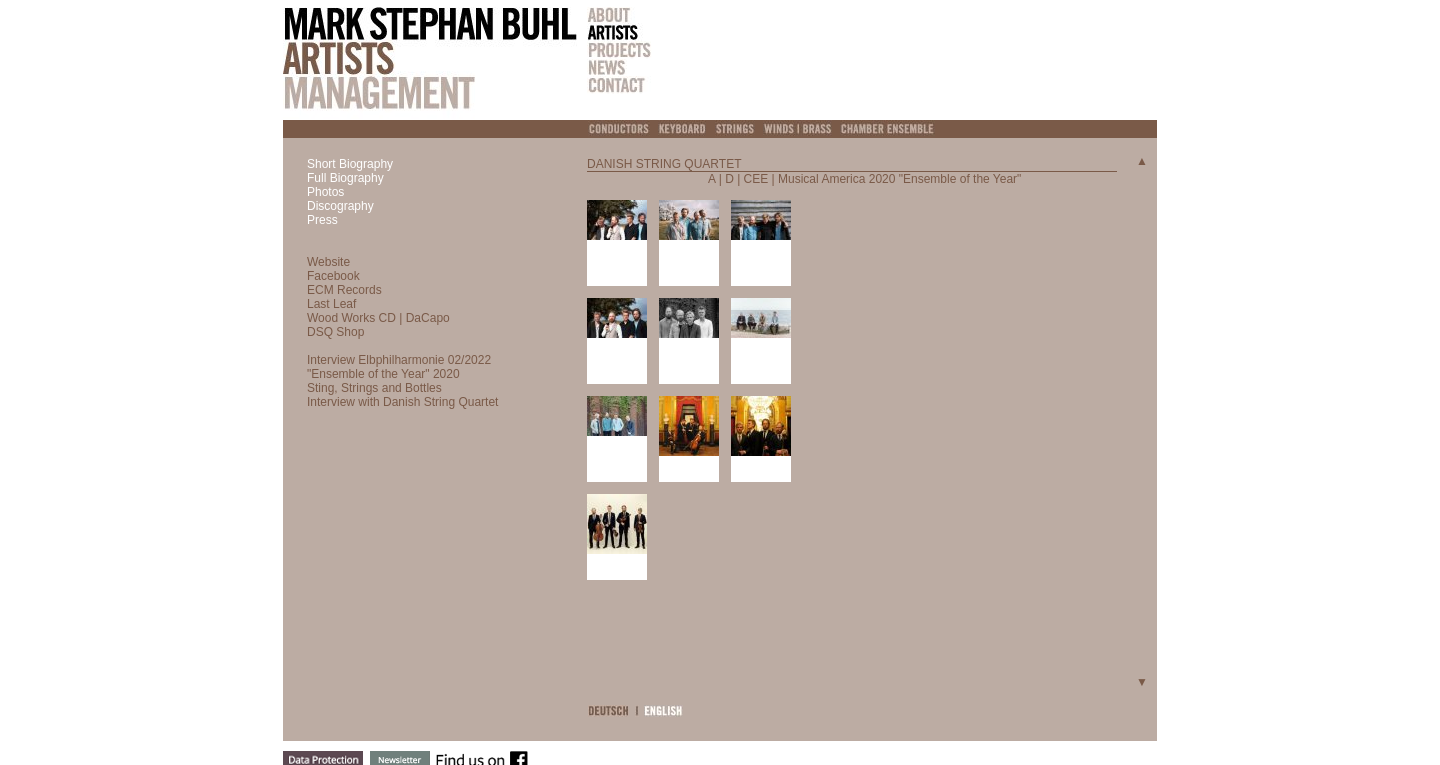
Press (322, 220)
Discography (340, 206)
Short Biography (350, 164)
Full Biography (345, 178)
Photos (325, 192)
